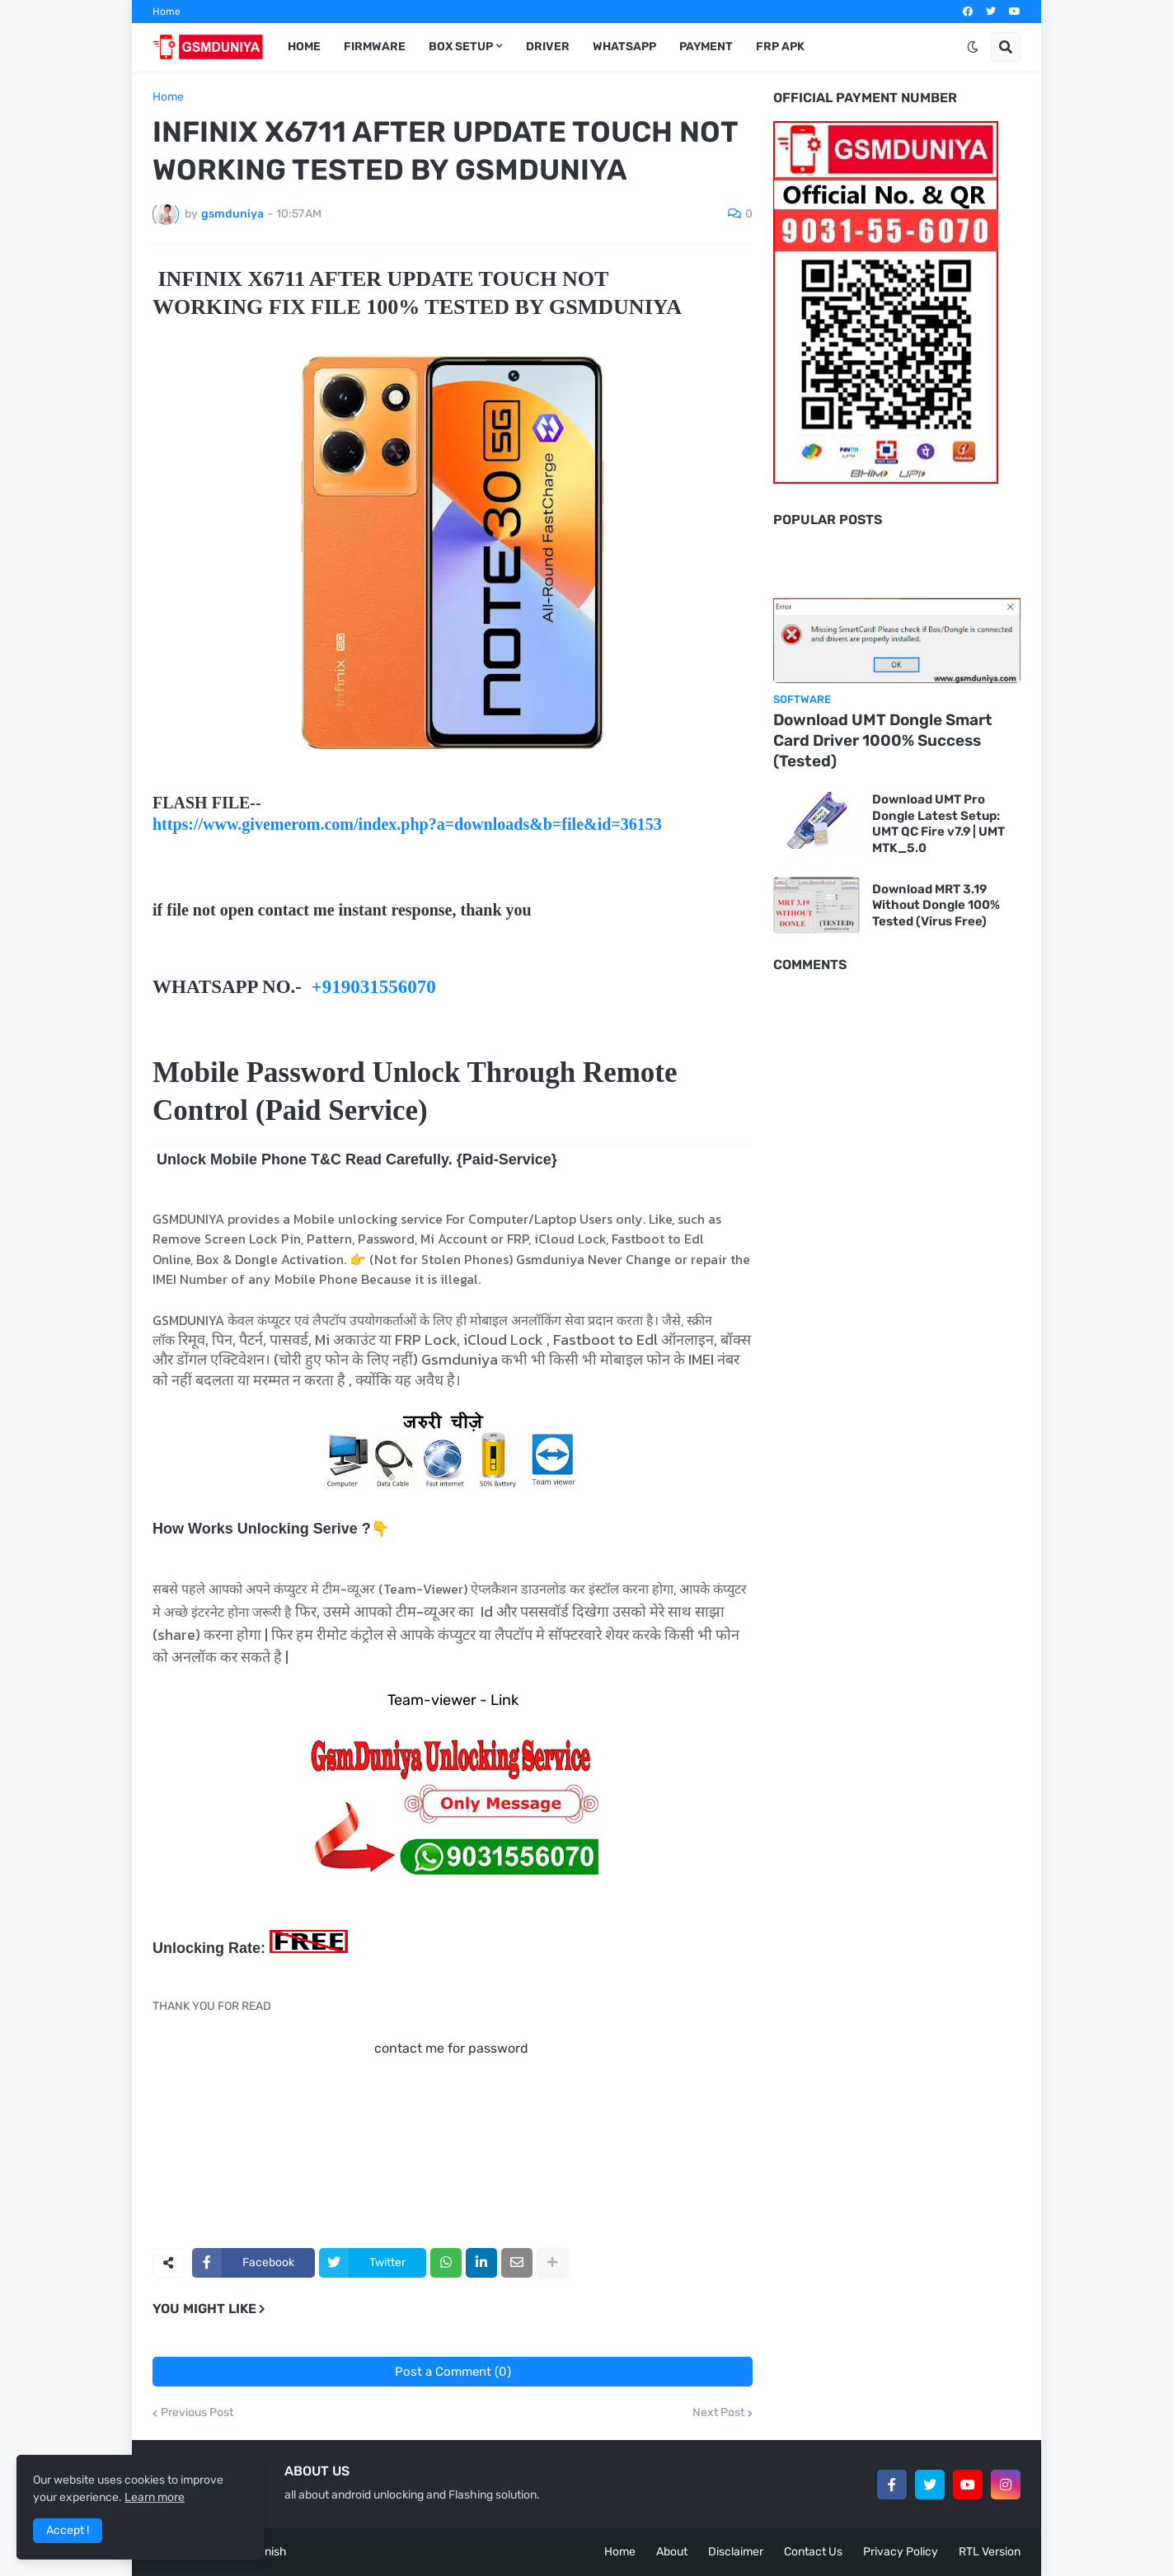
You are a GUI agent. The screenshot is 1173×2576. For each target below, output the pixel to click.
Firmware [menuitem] (375, 47)
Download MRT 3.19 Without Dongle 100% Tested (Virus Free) (936, 905)
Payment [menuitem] (706, 47)
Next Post (718, 2413)
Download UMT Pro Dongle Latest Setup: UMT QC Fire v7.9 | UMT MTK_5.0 (938, 823)
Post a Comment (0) (453, 2371)
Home (166, 11)
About (671, 2552)
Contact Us (813, 2552)
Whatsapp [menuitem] (624, 47)
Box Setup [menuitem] (461, 47)
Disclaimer (735, 2552)
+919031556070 (374, 987)
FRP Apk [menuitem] (780, 47)
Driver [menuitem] (548, 47)
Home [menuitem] (304, 47)
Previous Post (197, 2413)
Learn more (154, 2497)
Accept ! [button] (67, 2530)
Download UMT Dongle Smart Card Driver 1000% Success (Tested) (882, 740)
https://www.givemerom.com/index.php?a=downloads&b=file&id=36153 (407, 824)
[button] (973, 47)
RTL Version (990, 2552)
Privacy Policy (900, 2552)
